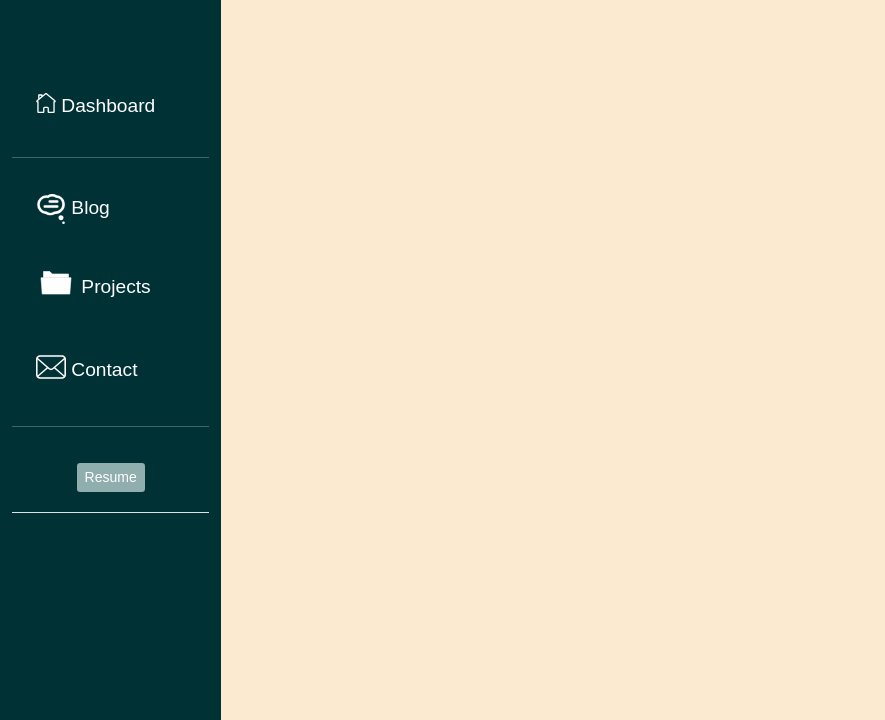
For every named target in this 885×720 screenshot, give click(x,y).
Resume (111, 477)
